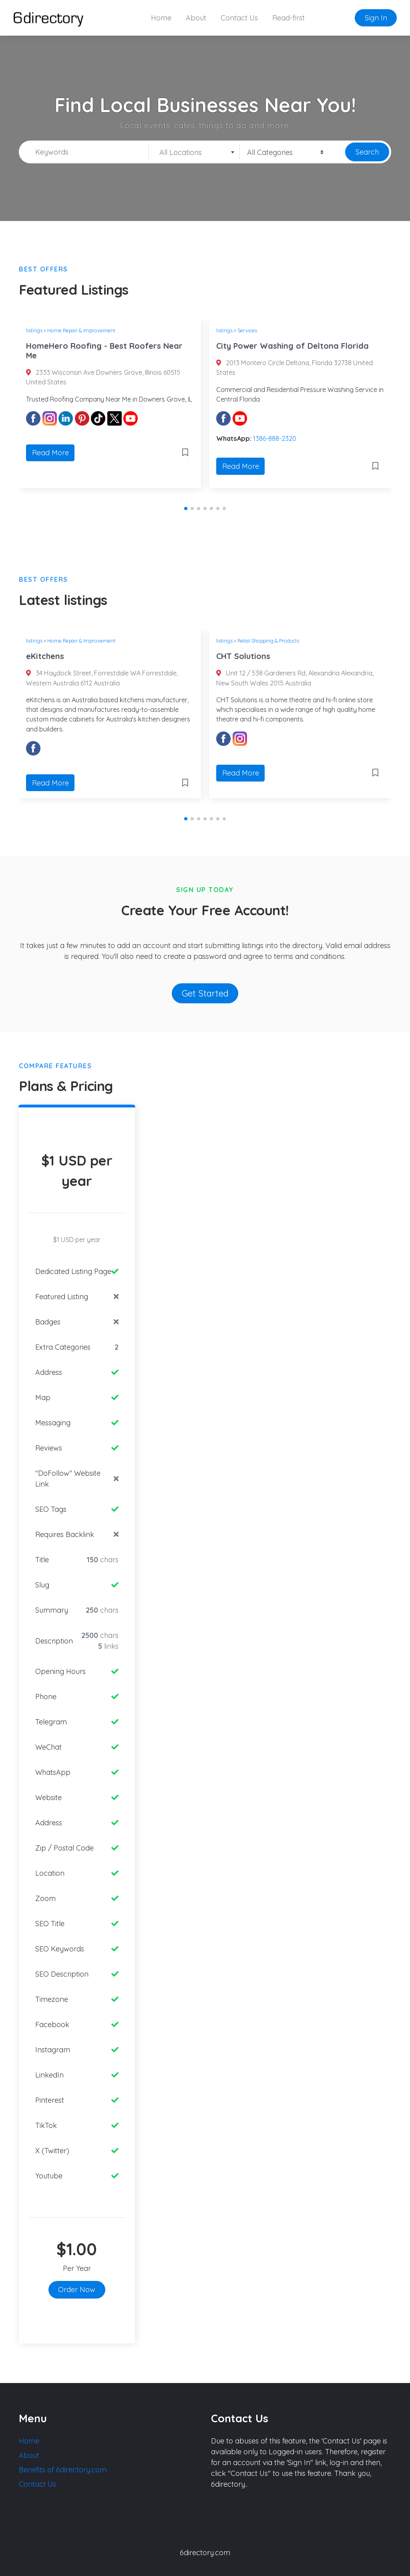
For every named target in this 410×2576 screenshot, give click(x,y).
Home (161, 17)
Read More (50, 452)
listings (34, 330)
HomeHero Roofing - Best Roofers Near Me (104, 350)
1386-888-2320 (274, 438)
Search (367, 152)
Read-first (288, 17)
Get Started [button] (205, 993)
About (196, 17)
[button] (185, 508)
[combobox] (194, 152)
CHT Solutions (243, 656)
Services (247, 330)
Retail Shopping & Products (268, 640)
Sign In (376, 17)
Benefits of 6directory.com (63, 2469)
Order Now (76, 2289)
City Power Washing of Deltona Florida (292, 346)
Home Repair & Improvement (81, 330)
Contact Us (239, 17)
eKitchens (45, 656)
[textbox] (194, 152)
